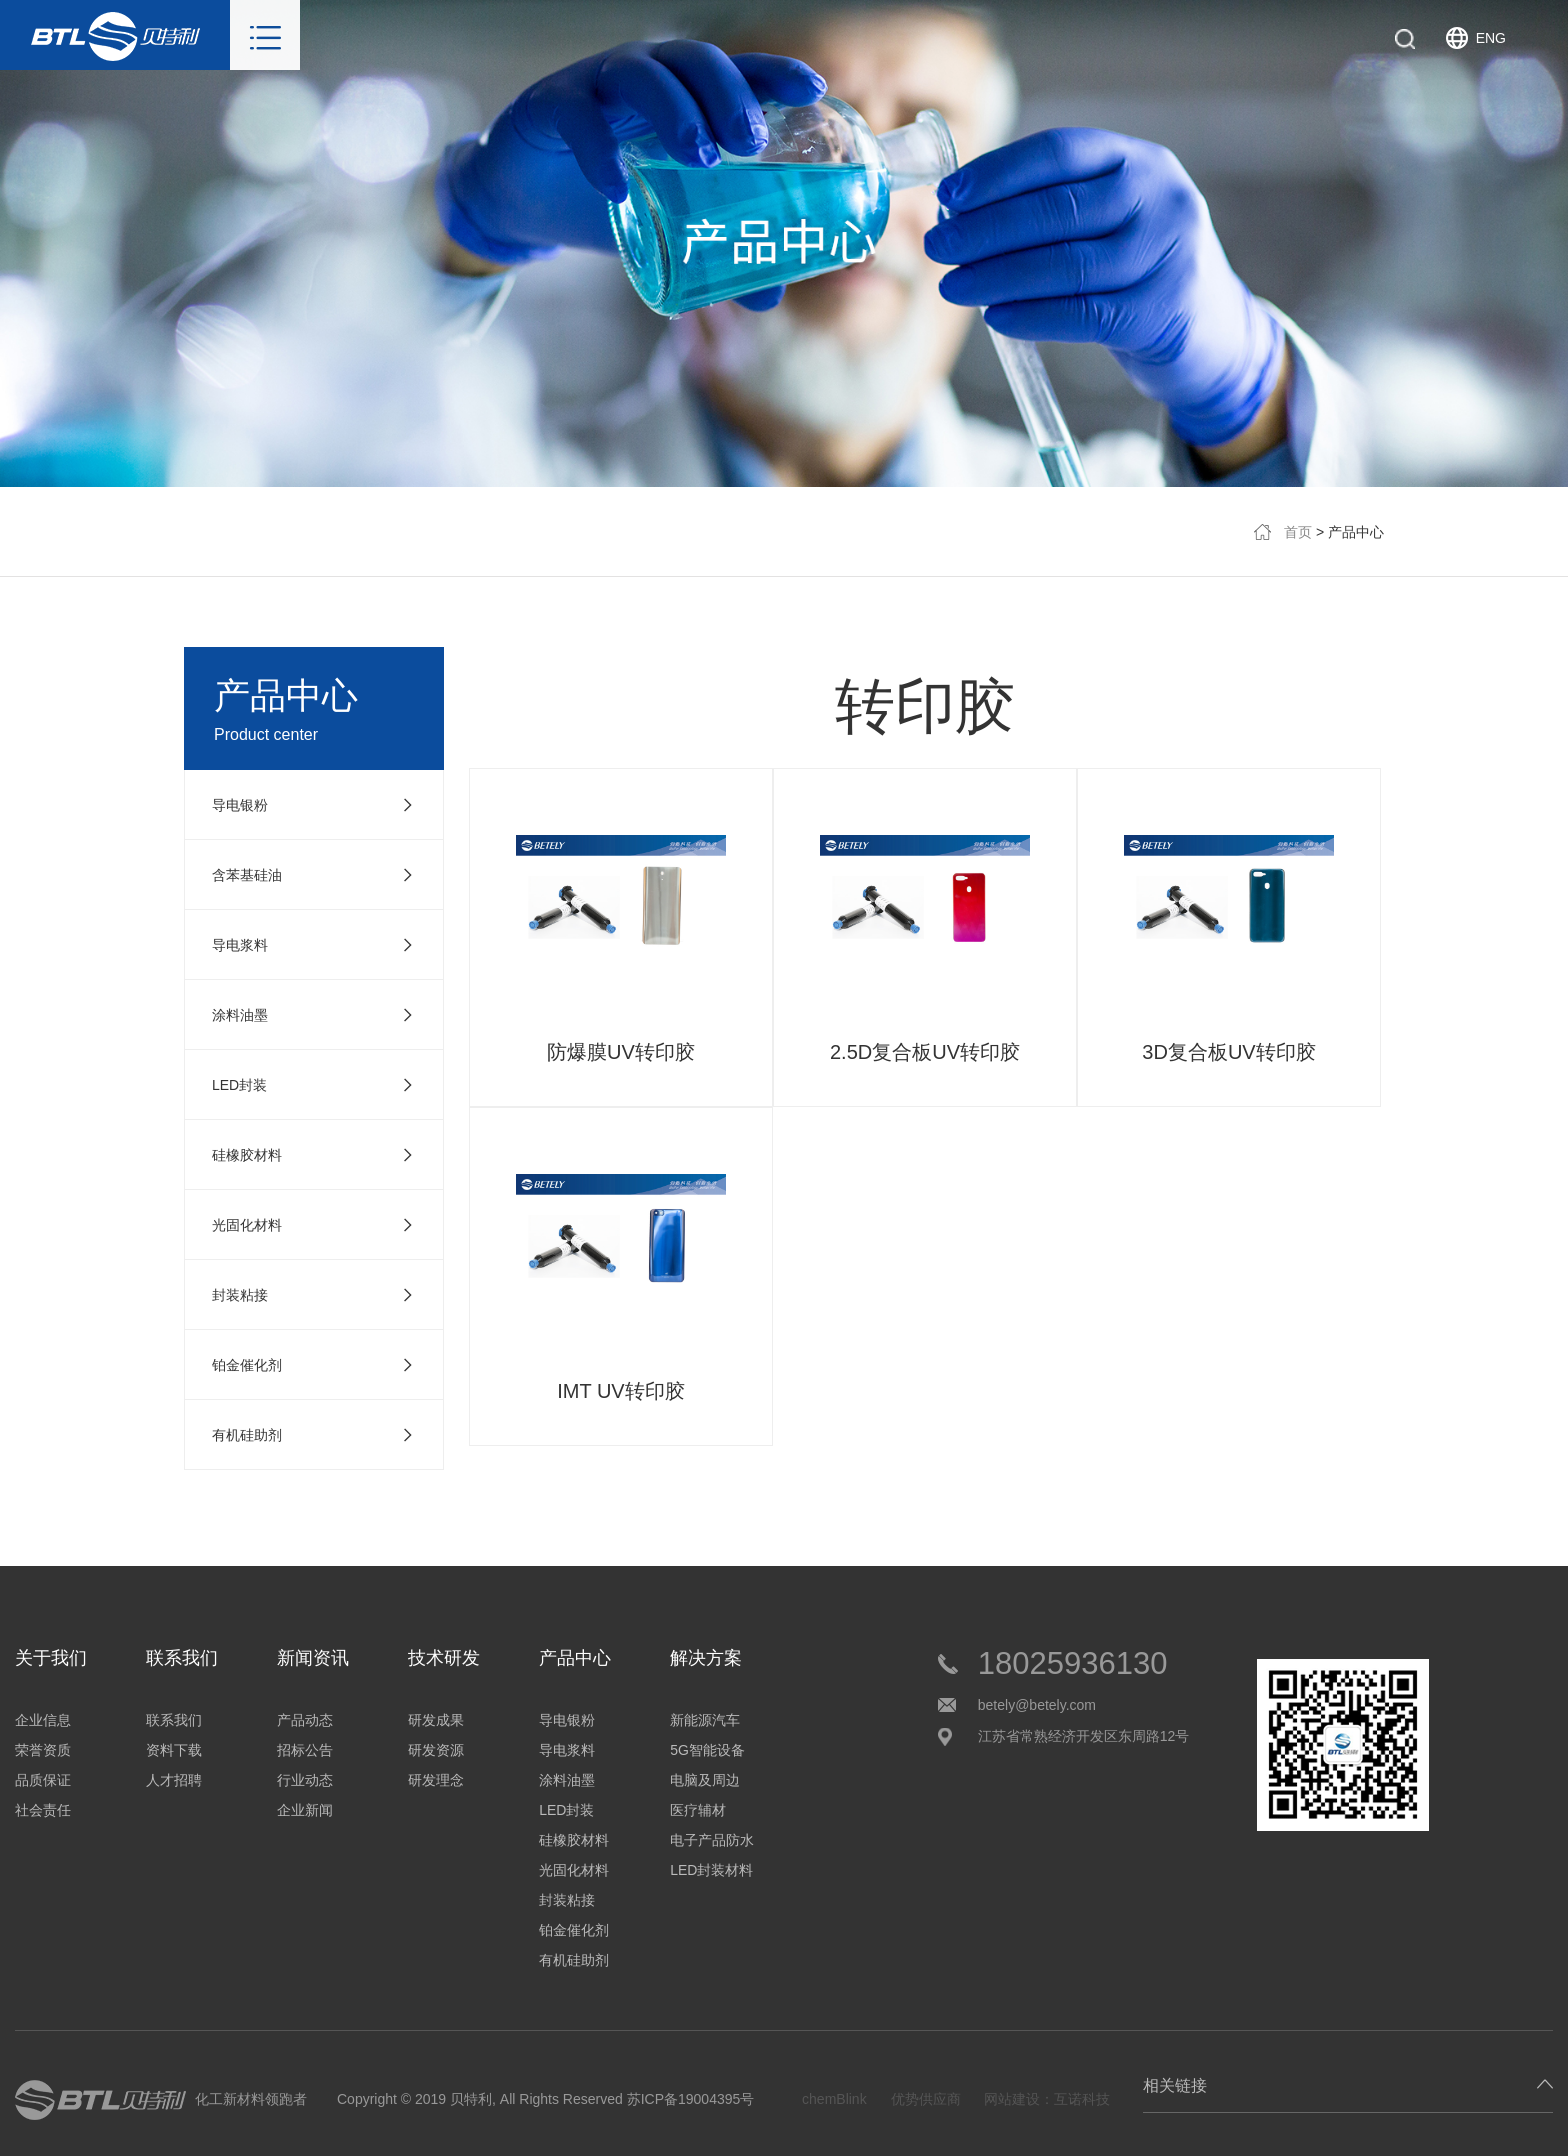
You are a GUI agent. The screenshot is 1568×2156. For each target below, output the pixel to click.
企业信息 (43, 1720)
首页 (1298, 532)
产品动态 (305, 1720)
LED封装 (566, 1810)
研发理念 (436, 1780)
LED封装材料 (711, 1870)
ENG (1491, 38)
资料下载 (174, 1750)
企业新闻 (305, 1810)
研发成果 (436, 1720)
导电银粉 (567, 1720)
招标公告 (305, 1750)
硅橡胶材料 (574, 1840)
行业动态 (305, 1780)
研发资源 (436, 1750)
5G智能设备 (707, 1750)
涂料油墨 (567, 1780)
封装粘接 (567, 1900)
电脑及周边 (705, 1780)
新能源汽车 (705, 1720)
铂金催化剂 (574, 1930)
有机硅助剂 (574, 1960)
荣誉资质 (43, 1750)
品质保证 (43, 1780)
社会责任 (43, 1810)
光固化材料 (574, 1870)
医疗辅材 (698, 1810)
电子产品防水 (712, 1840)
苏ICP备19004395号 (691, 2099)
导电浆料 (567, 1750)
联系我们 (174, 1720)
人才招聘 (174, 1780)
